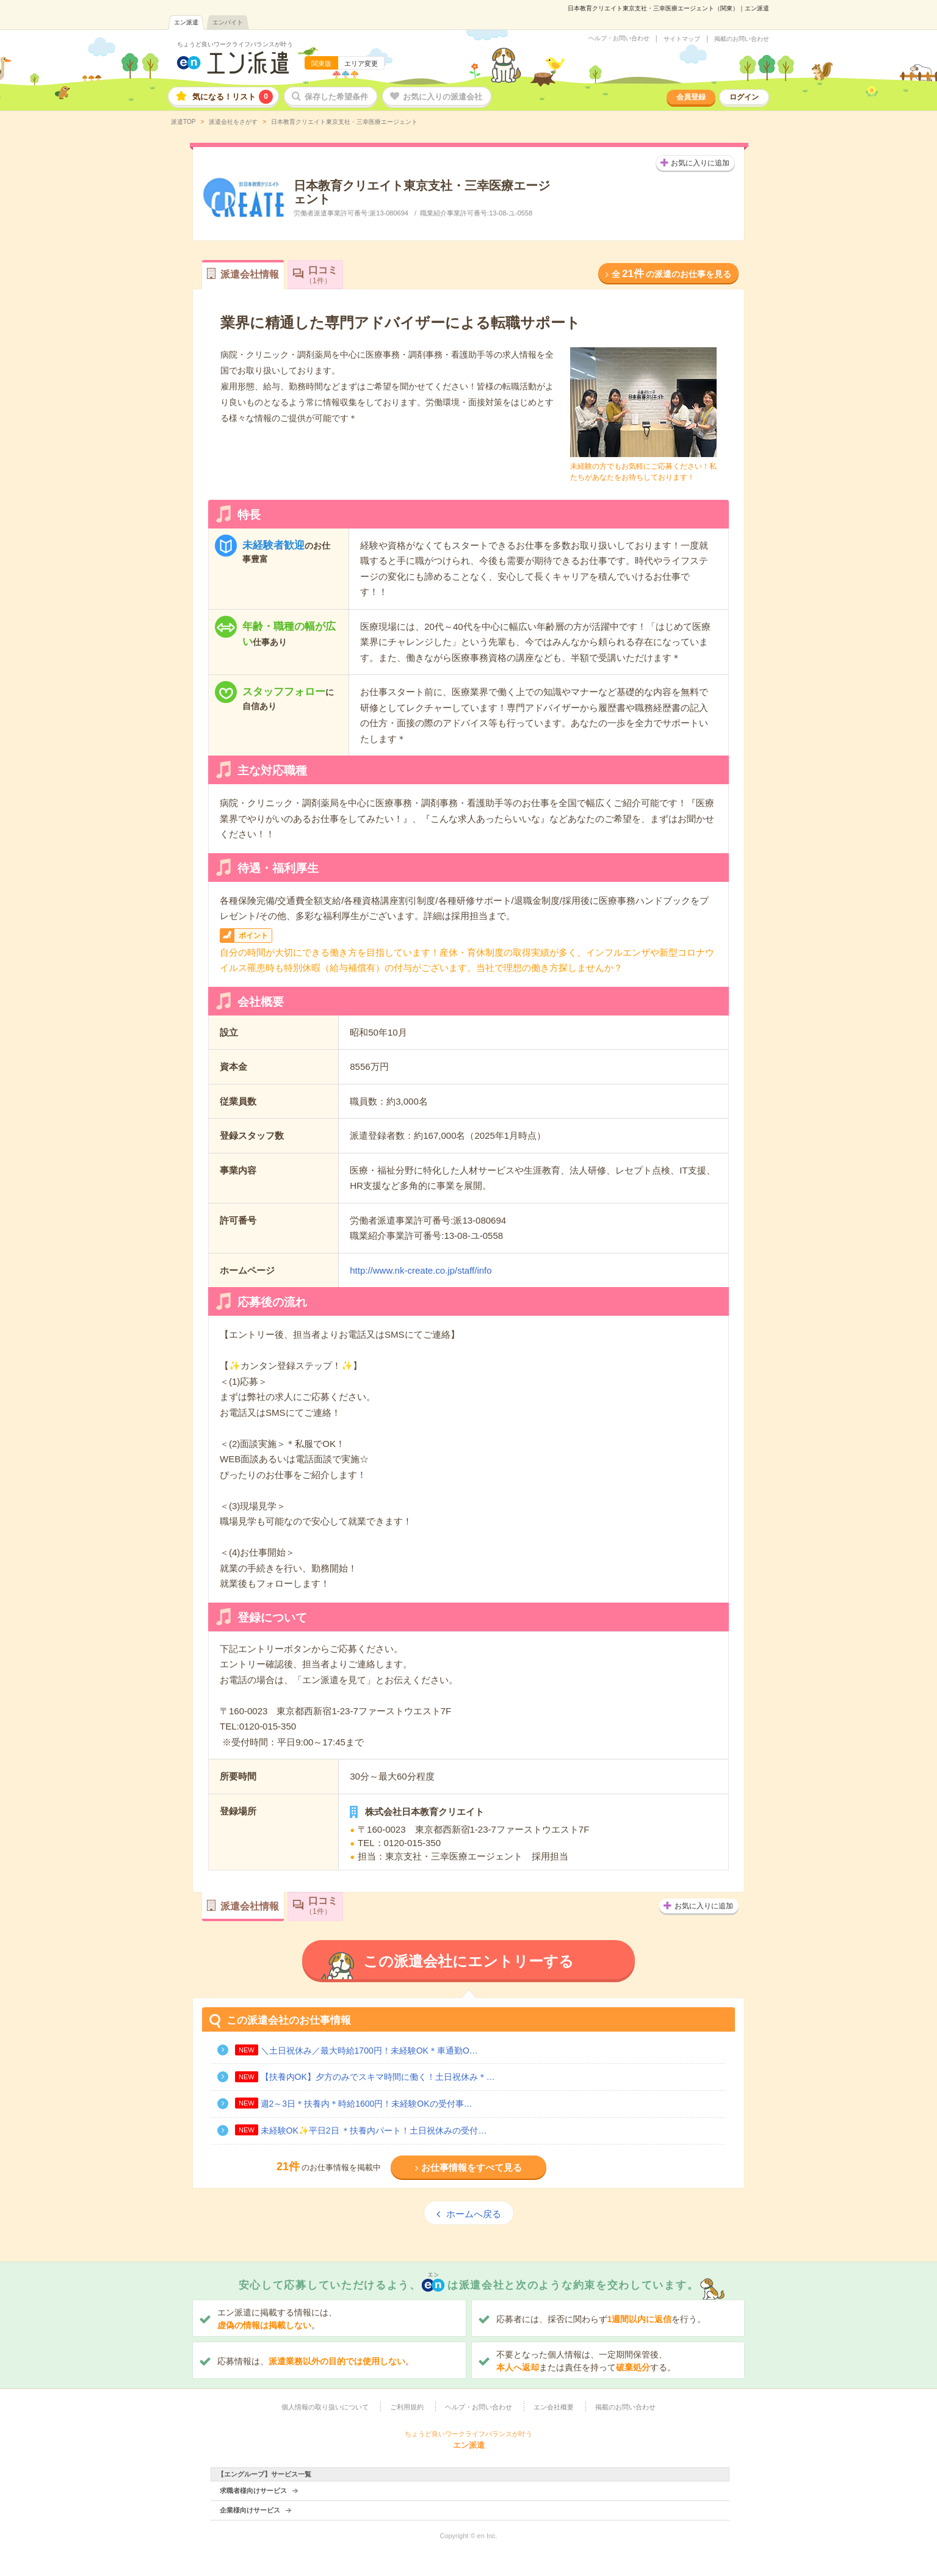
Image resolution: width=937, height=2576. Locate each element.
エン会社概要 (554, 2407)
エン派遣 (186, 22)
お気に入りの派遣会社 (442, 96)
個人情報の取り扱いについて (325, 2407)
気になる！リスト (232, 97)
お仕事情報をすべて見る (471, 2167)
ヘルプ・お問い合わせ (618, 38)
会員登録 (691, 97)
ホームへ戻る (473, 2214)
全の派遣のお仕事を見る (671, 274)
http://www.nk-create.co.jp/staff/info (420, 1270)
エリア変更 (361, 63)
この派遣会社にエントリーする (468, 1961)
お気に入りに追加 (700, 163)
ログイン (744, 97)
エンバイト (227, 22)
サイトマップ (682, 39)
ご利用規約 (407, 2407)
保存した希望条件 (336, 96)
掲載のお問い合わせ (741, 39)
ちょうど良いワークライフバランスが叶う (235, 44)
